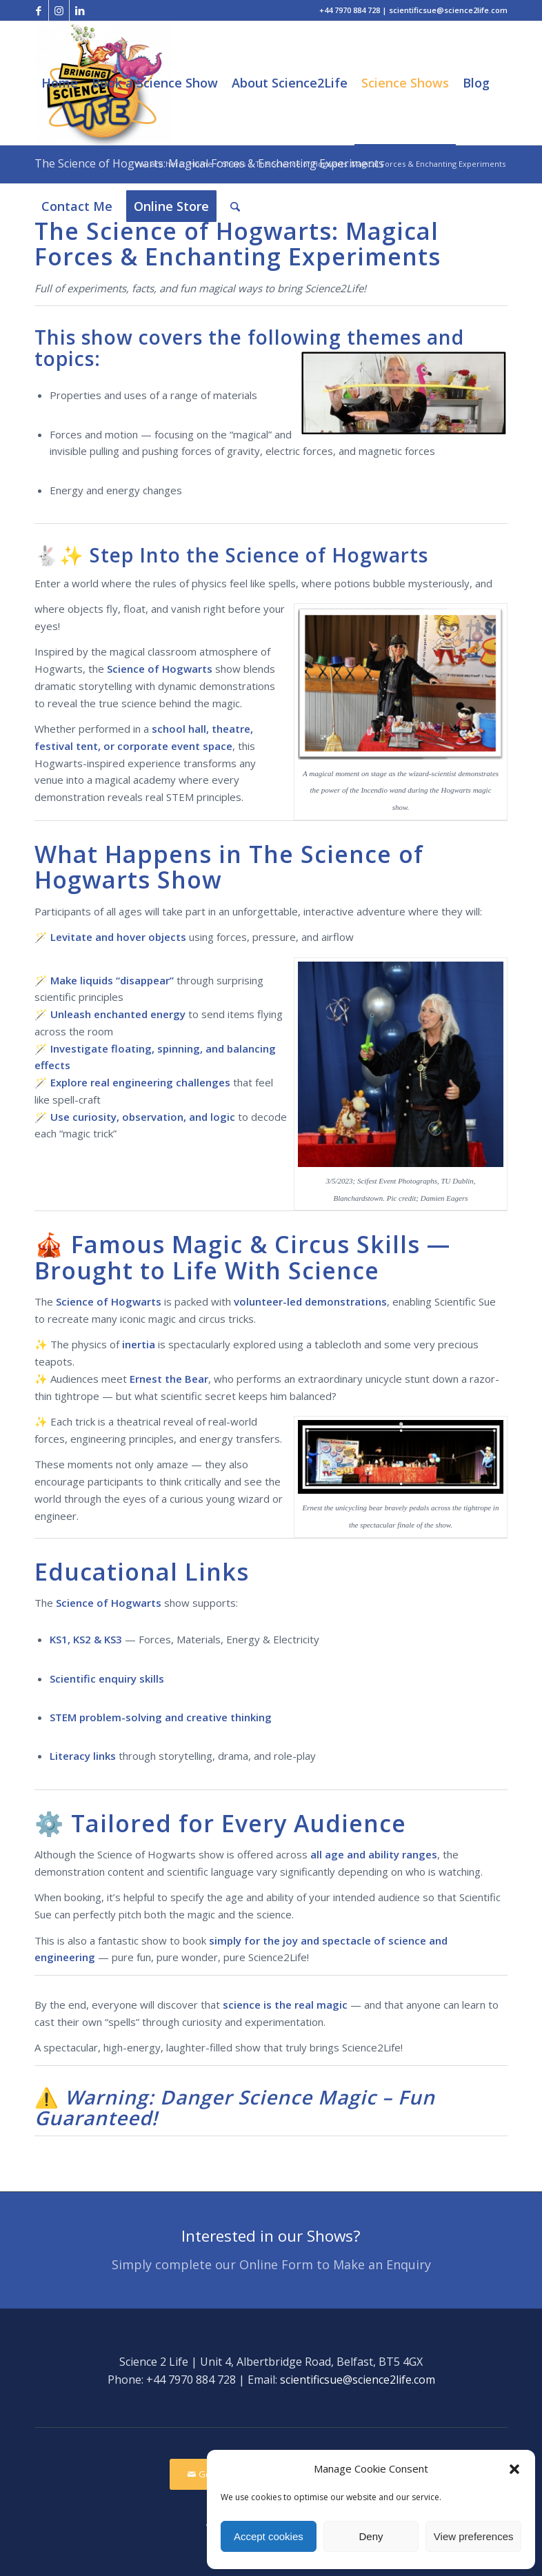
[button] (514, 2469)
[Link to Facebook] (38, 10)
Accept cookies (268, 2536)
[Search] (235, 206)
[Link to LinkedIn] (80, 10)
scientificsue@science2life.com (357, 2379)
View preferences (474, 2536)
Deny (371, 2536)
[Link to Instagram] (59, 10)
